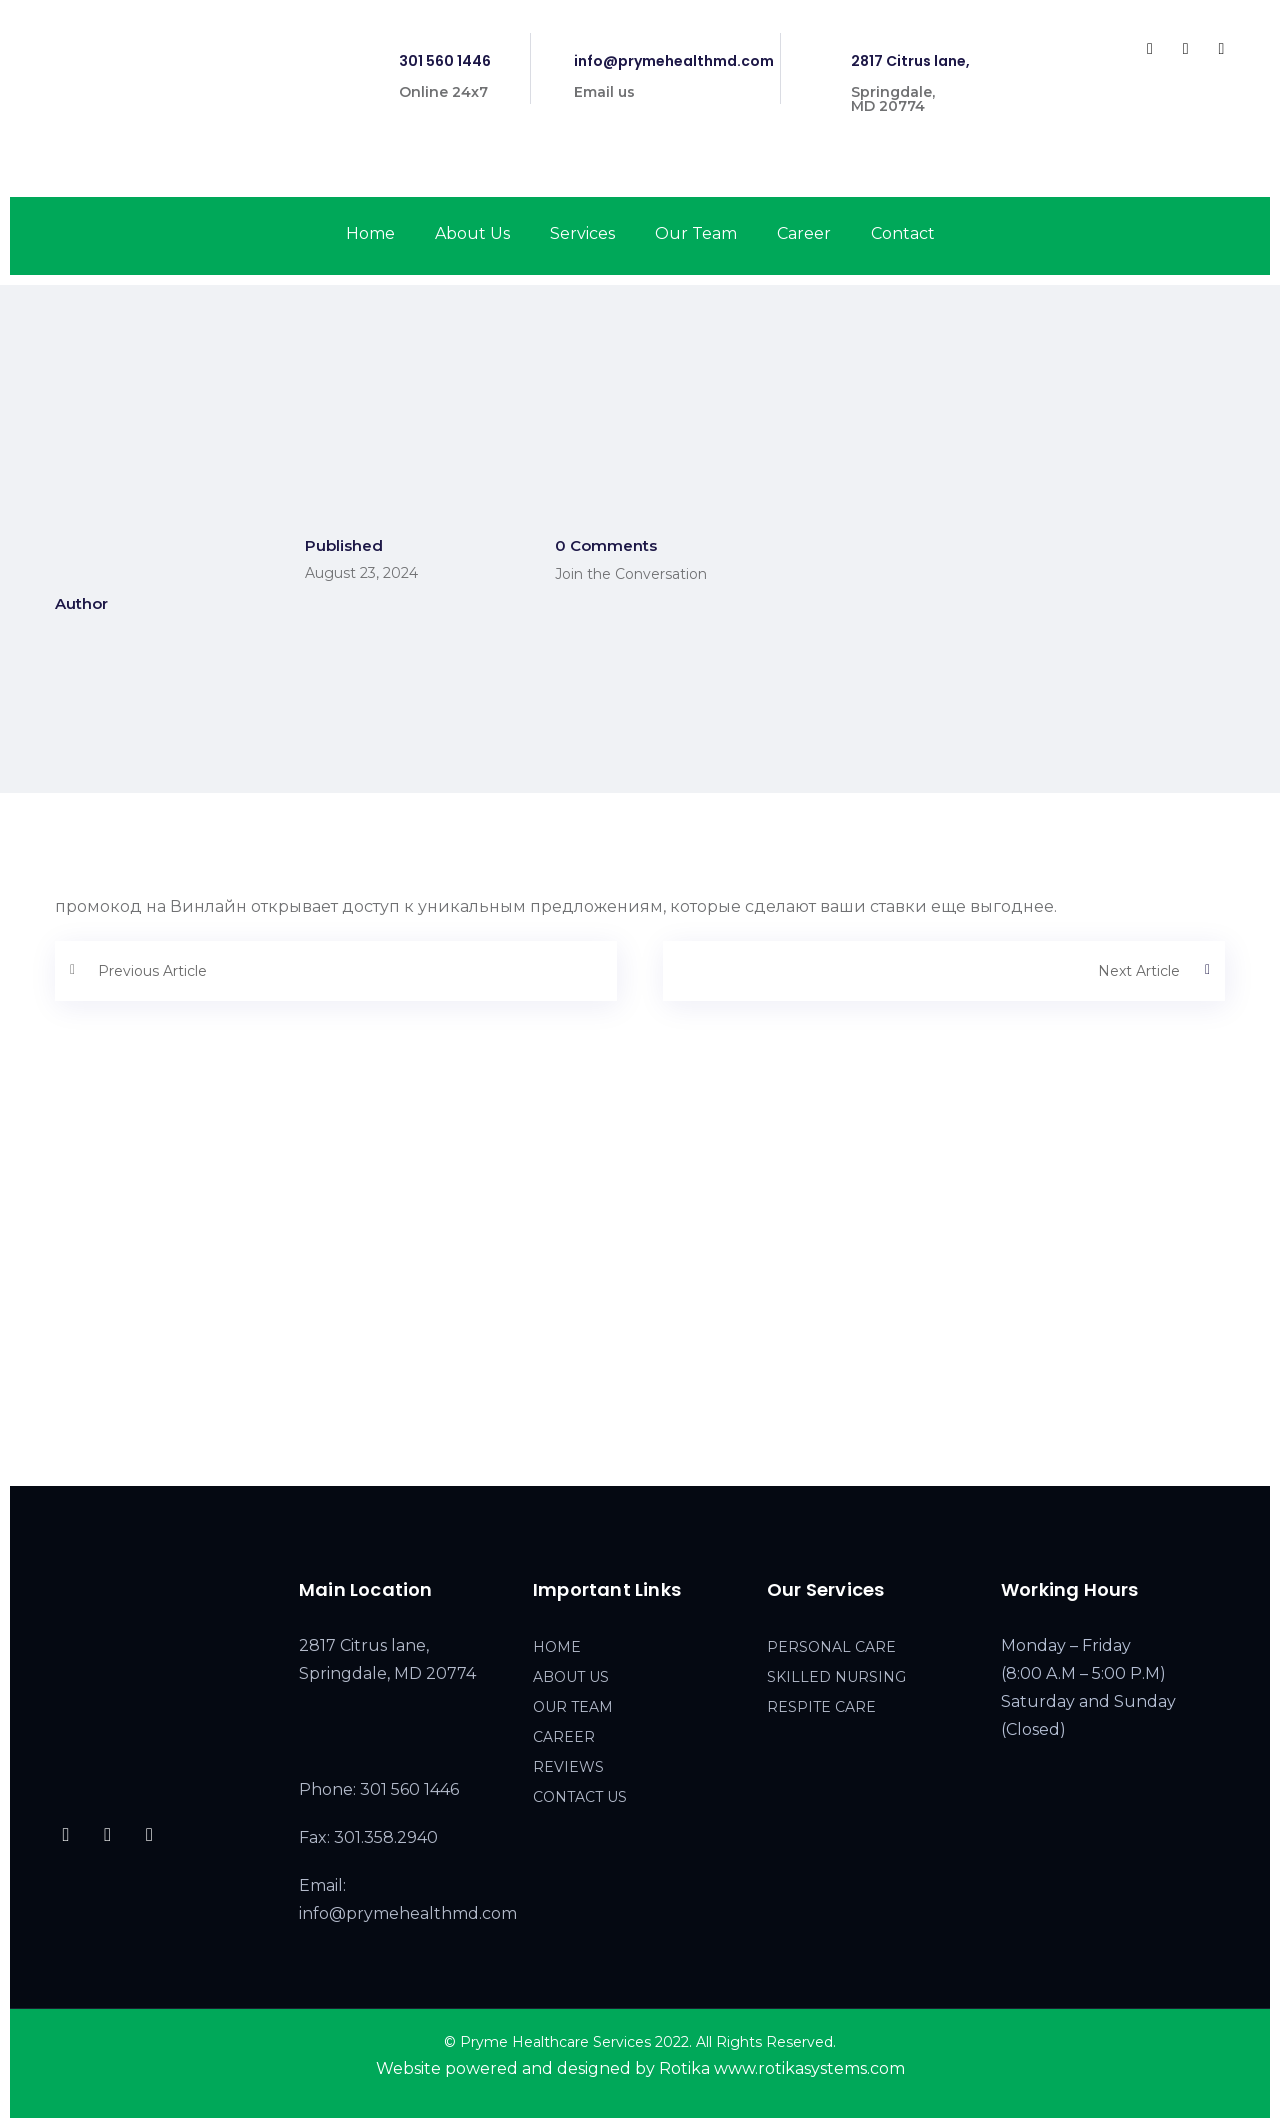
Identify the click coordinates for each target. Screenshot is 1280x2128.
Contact (903, 233)
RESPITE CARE (821, 1707)
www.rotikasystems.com (809, 2068)
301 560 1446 (445, 61)
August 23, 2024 (361, 573)
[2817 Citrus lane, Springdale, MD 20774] (640, 1311)
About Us (472, 233)
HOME (557, 1647)
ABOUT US (571, 1677)
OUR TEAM (573, 1707)
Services (582, 233)
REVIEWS (568, 1767)
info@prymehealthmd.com (674, 61)
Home (370, 233)
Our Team (696, 233)
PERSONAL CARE (831, 1647)
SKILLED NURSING (836, 1677)
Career (804, 233)
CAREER (564, 1737)
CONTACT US (580, 1797)
